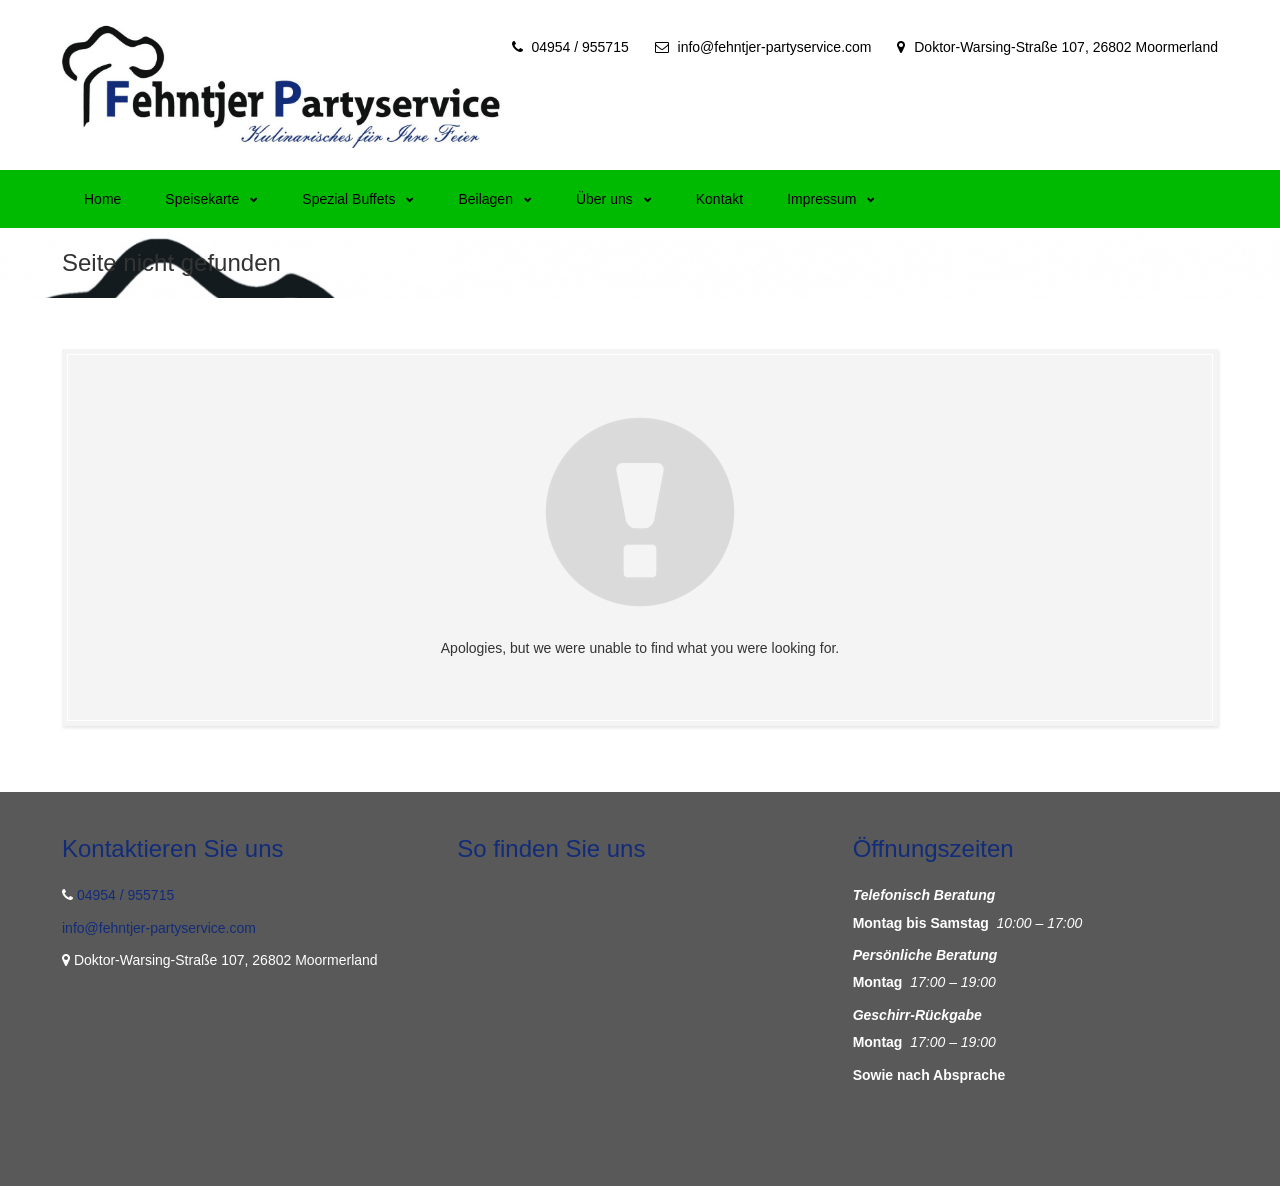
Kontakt (719, 199)
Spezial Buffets (358, 199)
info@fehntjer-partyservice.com (775, 47)
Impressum (831, 199)
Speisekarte (211, 199)
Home (102, 199)
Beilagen (495, 199)
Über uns (614, 199)
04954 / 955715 (579, 47)
